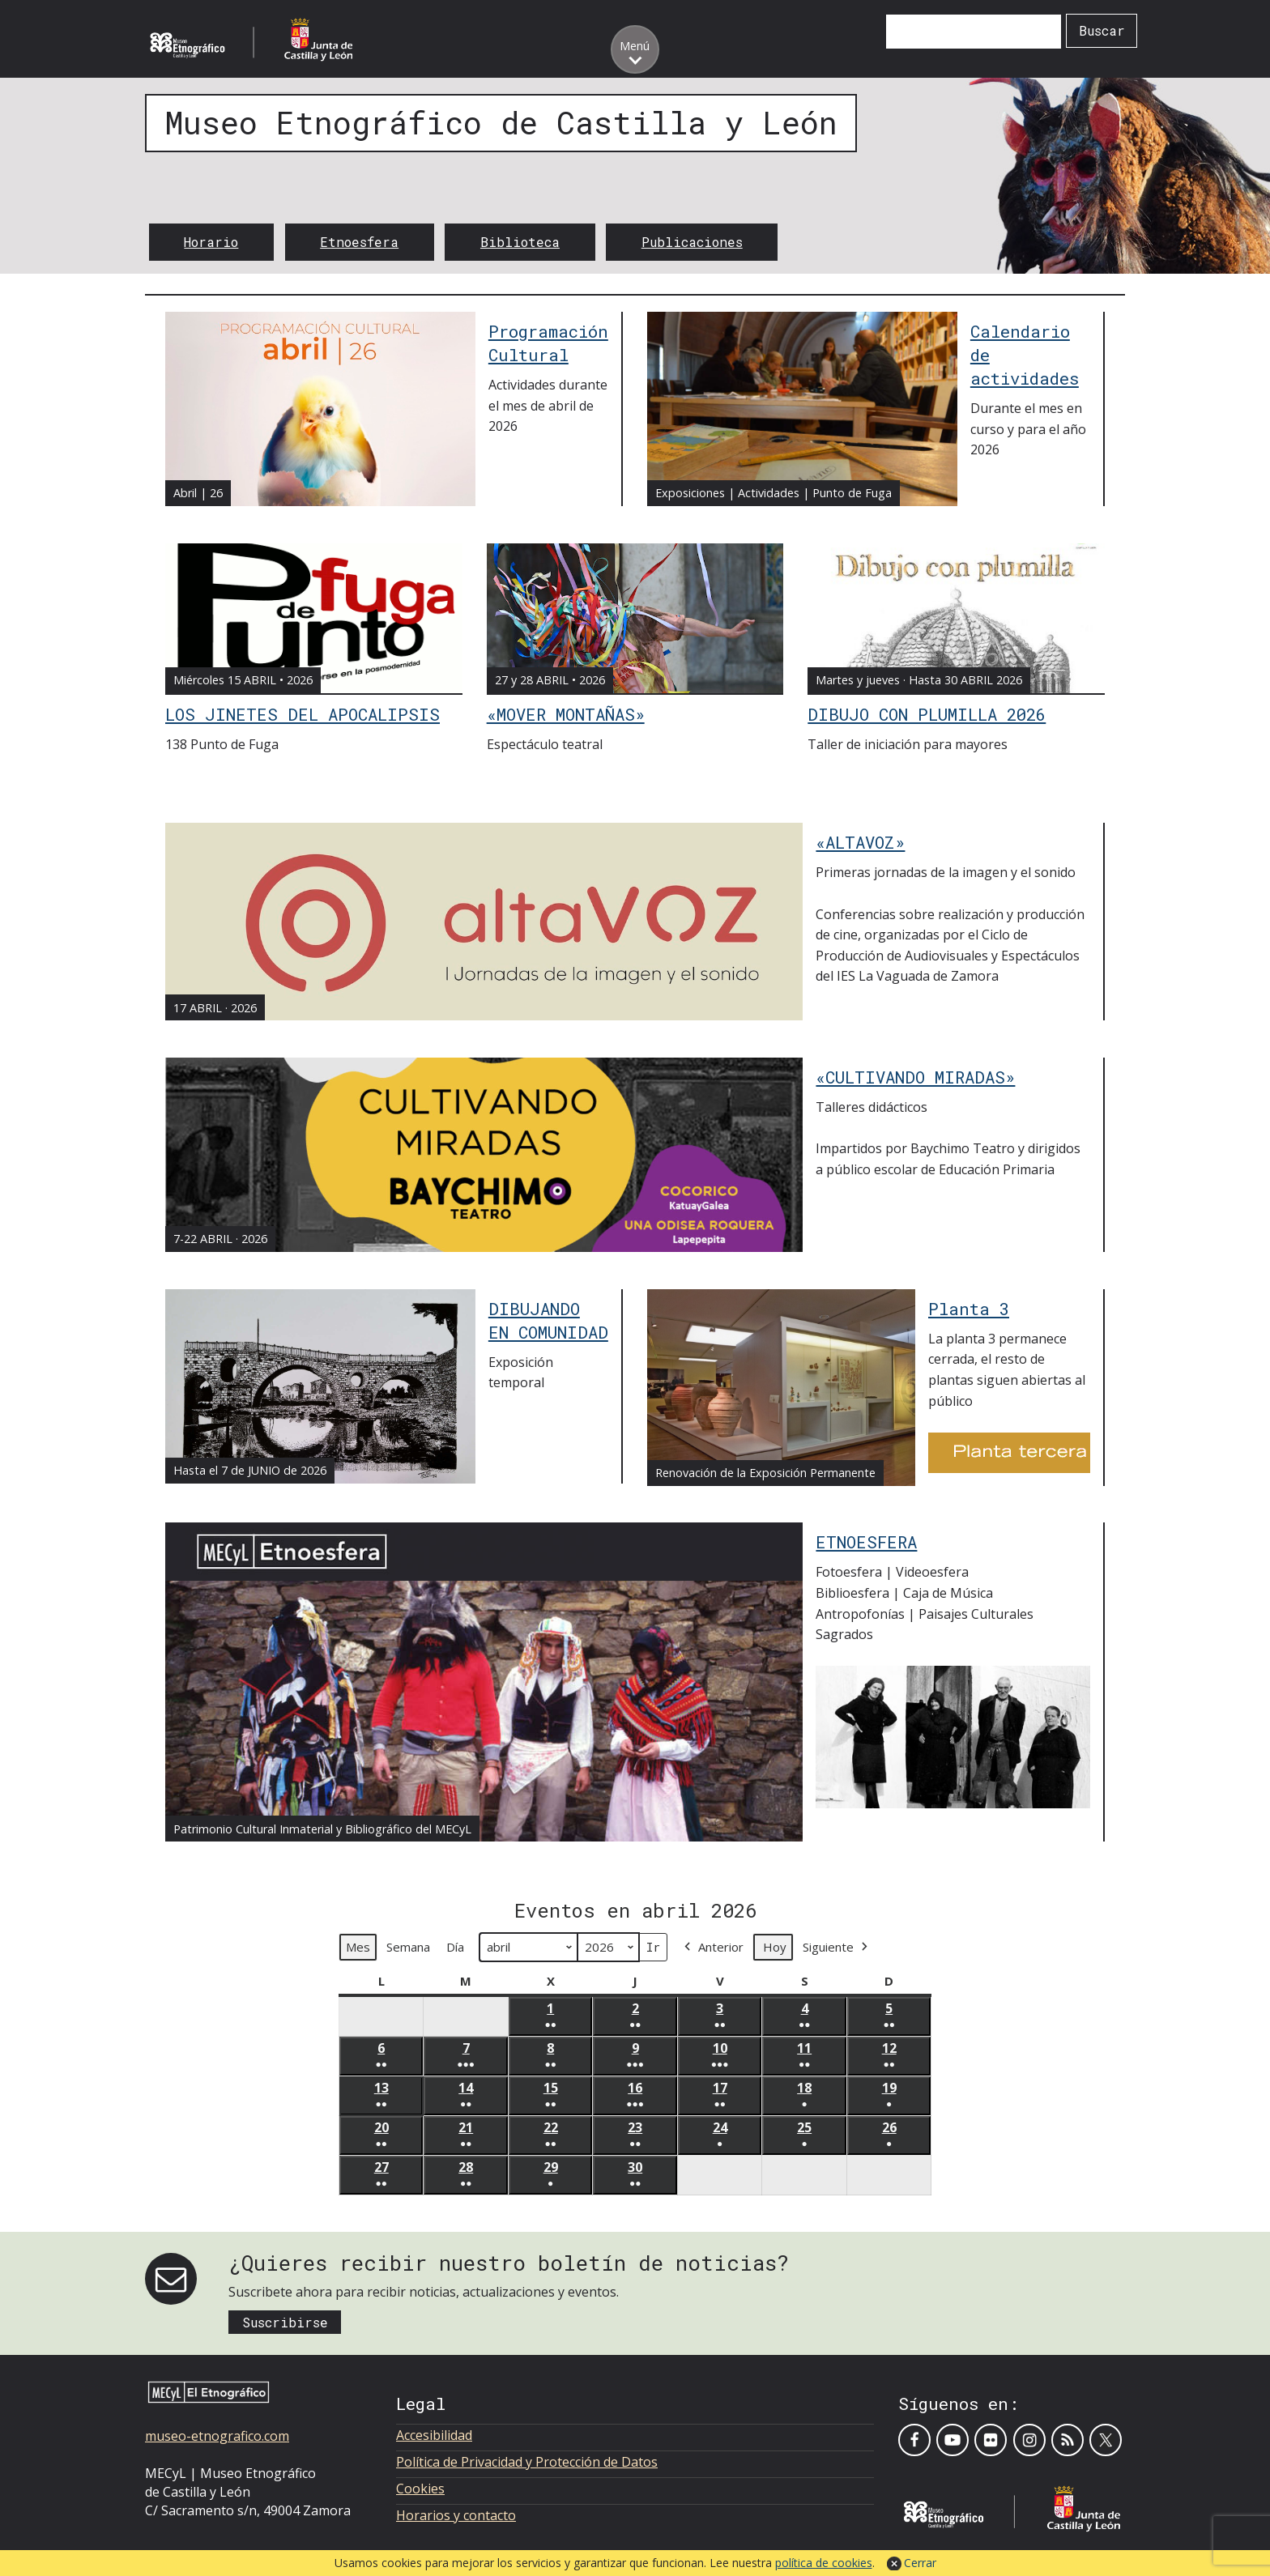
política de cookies (823, 2562)
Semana (408, 1947)
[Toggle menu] (635, 49)
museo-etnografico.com (217, 2436)
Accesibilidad (434, 2435)
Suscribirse (285, 2322)
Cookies (420, 2488)
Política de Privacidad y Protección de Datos (527, 2462)
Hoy (774, 1947)
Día (455, 1947)
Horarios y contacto (456, 2515)
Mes (358, 1947)
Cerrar (920, 2562)
